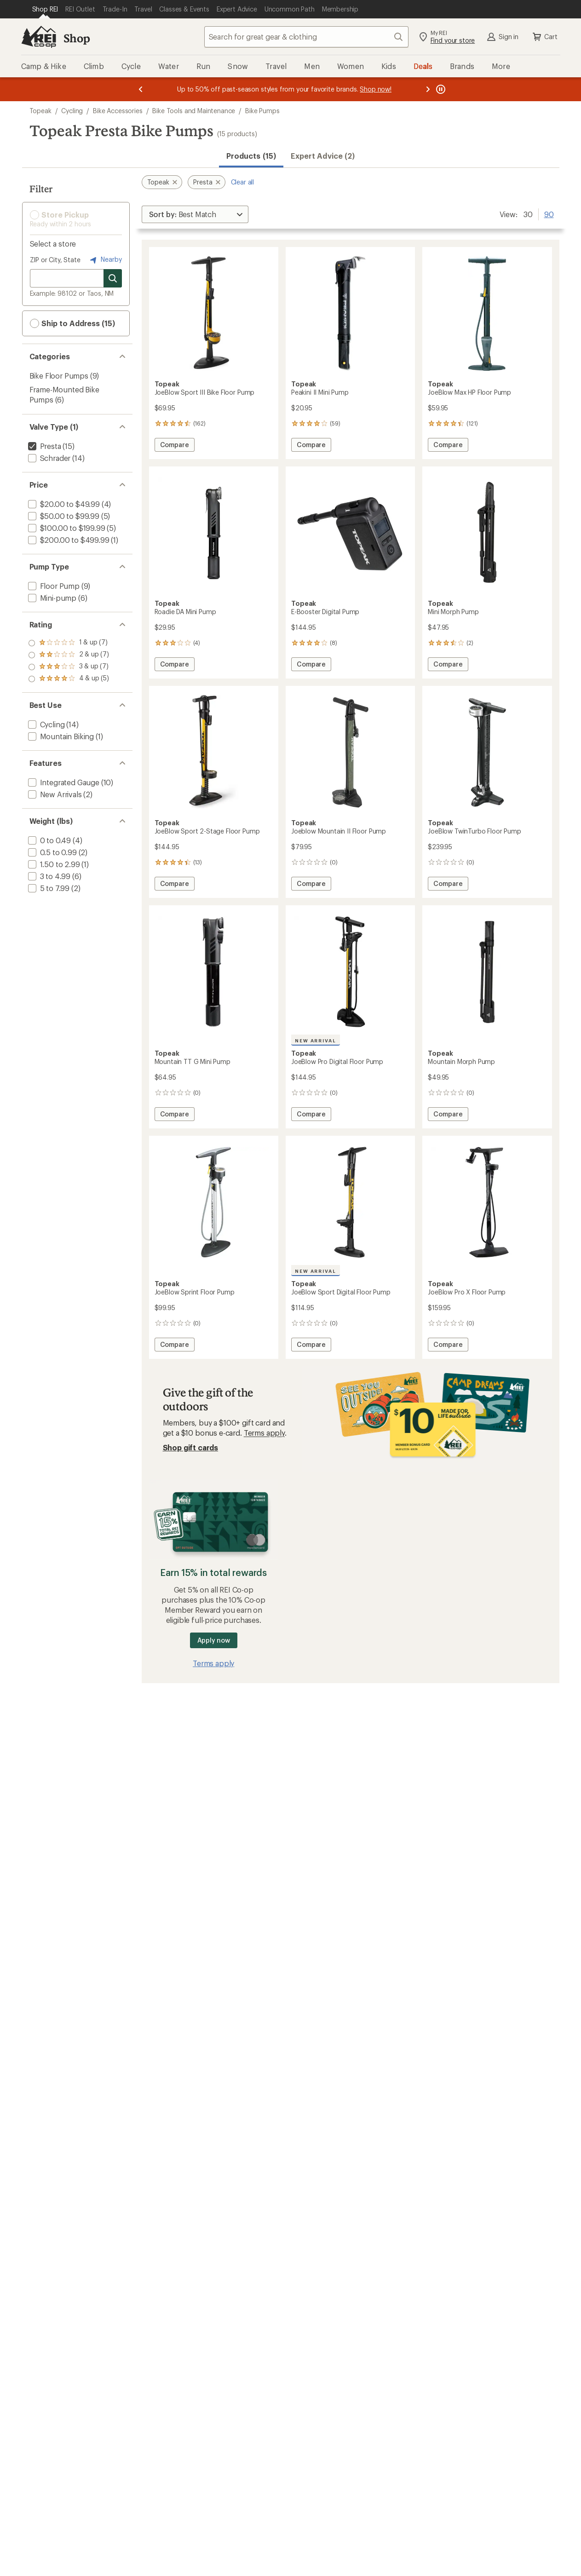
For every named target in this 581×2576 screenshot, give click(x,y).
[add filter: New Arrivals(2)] (54, 794)
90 (549, 213)
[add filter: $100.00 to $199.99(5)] (65, 527)
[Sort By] (195, 214)
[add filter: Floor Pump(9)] (53, 585)
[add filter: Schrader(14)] (48, 458)
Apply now (213, 1640)
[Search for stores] (113, 278)
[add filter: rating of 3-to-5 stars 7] (69, 655)
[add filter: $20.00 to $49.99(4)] (63, 504)
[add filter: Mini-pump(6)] (51, 597)
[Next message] (427, 89)
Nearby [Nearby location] (105, 259)
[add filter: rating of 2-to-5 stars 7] (69, 667)
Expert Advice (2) (323, 155)
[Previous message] (140, 89)
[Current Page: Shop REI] (45, 9)
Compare (174, 446)
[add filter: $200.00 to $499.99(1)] (67, 539)
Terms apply (264, 1432)
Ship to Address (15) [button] (72, 323)
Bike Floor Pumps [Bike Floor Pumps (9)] (58, 375)
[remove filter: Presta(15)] (43, 446)
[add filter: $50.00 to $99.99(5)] (62, 516)
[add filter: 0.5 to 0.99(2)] (51, 852)
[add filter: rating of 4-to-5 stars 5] (69, 643)
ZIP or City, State (55, 260)
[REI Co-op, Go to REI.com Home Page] (38, 37)
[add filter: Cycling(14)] (45, 724)
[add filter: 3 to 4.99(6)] (48, 876)
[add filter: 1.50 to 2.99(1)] (53, 864)
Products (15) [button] (251, 155)
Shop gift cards (191, 1447)
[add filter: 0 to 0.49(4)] (48, 840)
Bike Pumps (262, 111)
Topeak (40, 111)
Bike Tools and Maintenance (193, 111)
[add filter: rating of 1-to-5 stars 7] (69, 679)
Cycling (72, 111)
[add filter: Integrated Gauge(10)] (62, 782)
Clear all (242, 182)
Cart (544, 36)
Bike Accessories (117, 111)
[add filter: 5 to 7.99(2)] (48, 888)
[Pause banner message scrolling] (439, 89)
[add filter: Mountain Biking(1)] (60, 736)
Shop (76, 38)
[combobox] (306, 36)
